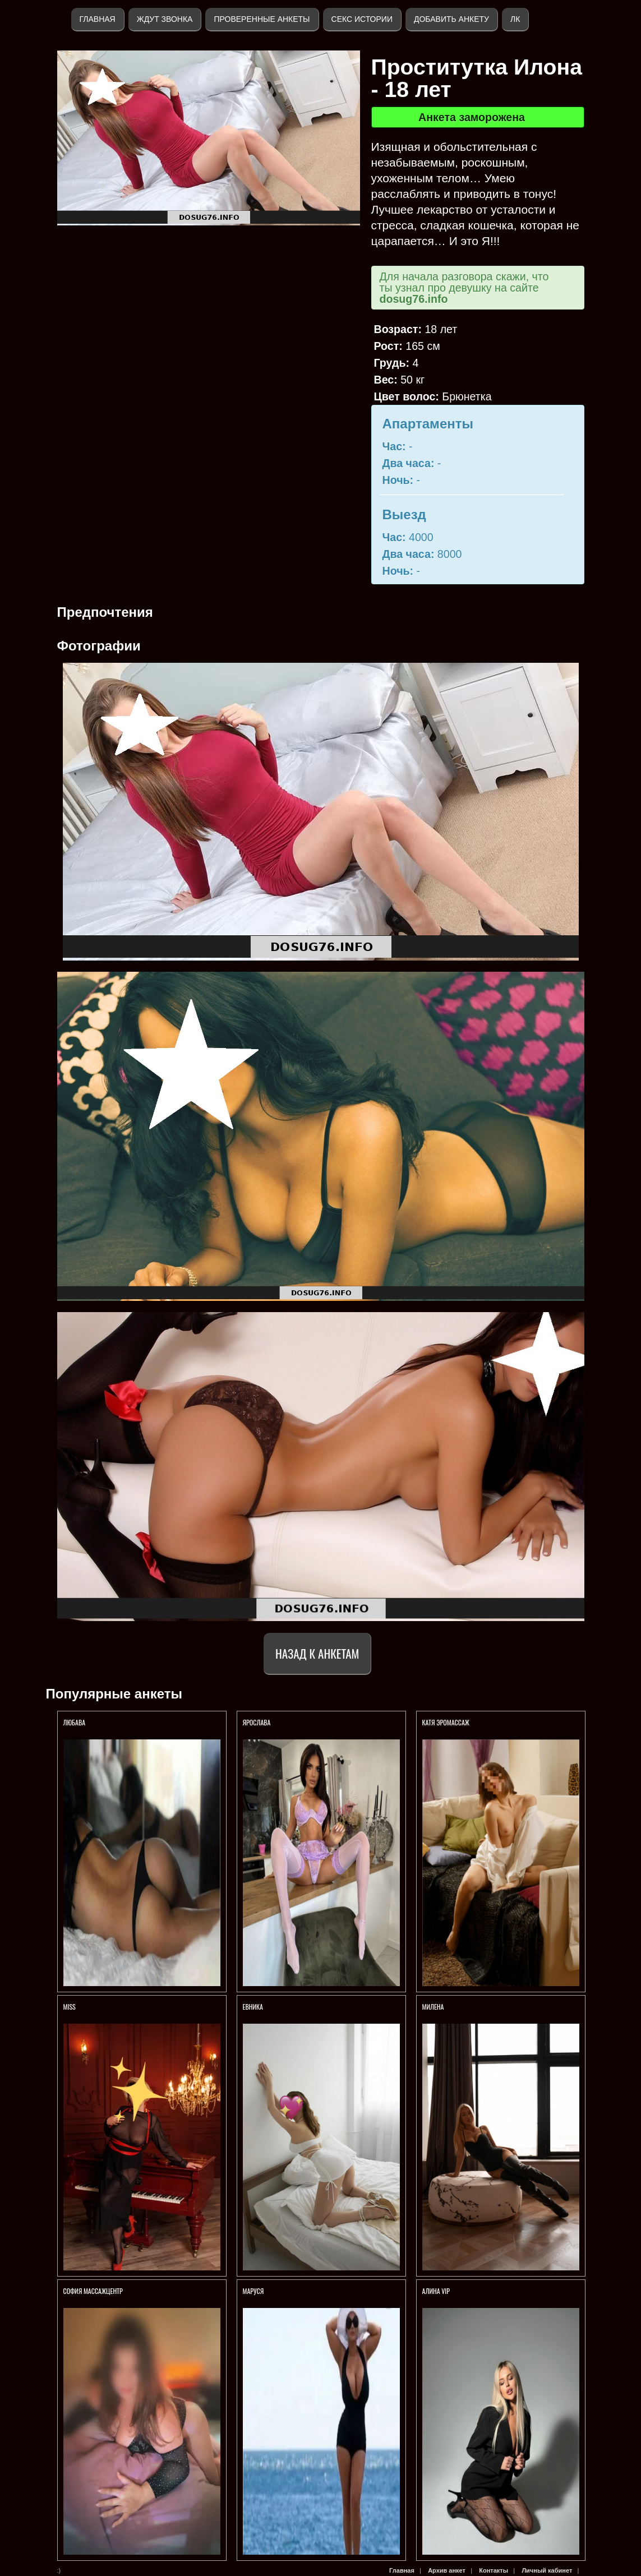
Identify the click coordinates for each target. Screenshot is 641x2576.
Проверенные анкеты (262, 19)
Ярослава (258, 1722)
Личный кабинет (547, 2570)
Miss (69, 2006)
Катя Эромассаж (445, 1722)
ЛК (515, 19)
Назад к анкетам (317, 1653)
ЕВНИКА (253, 2006)
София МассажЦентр (93, 2291)
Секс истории (362, 19)
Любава (74, 1722)
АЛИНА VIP (436, 2291)
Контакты (493, 2570)
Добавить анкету (451, 19)
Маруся (253, 2291)
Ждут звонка (165, 19)
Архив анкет (446, 2570)
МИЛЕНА (434, 2006)
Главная (98, 19)
